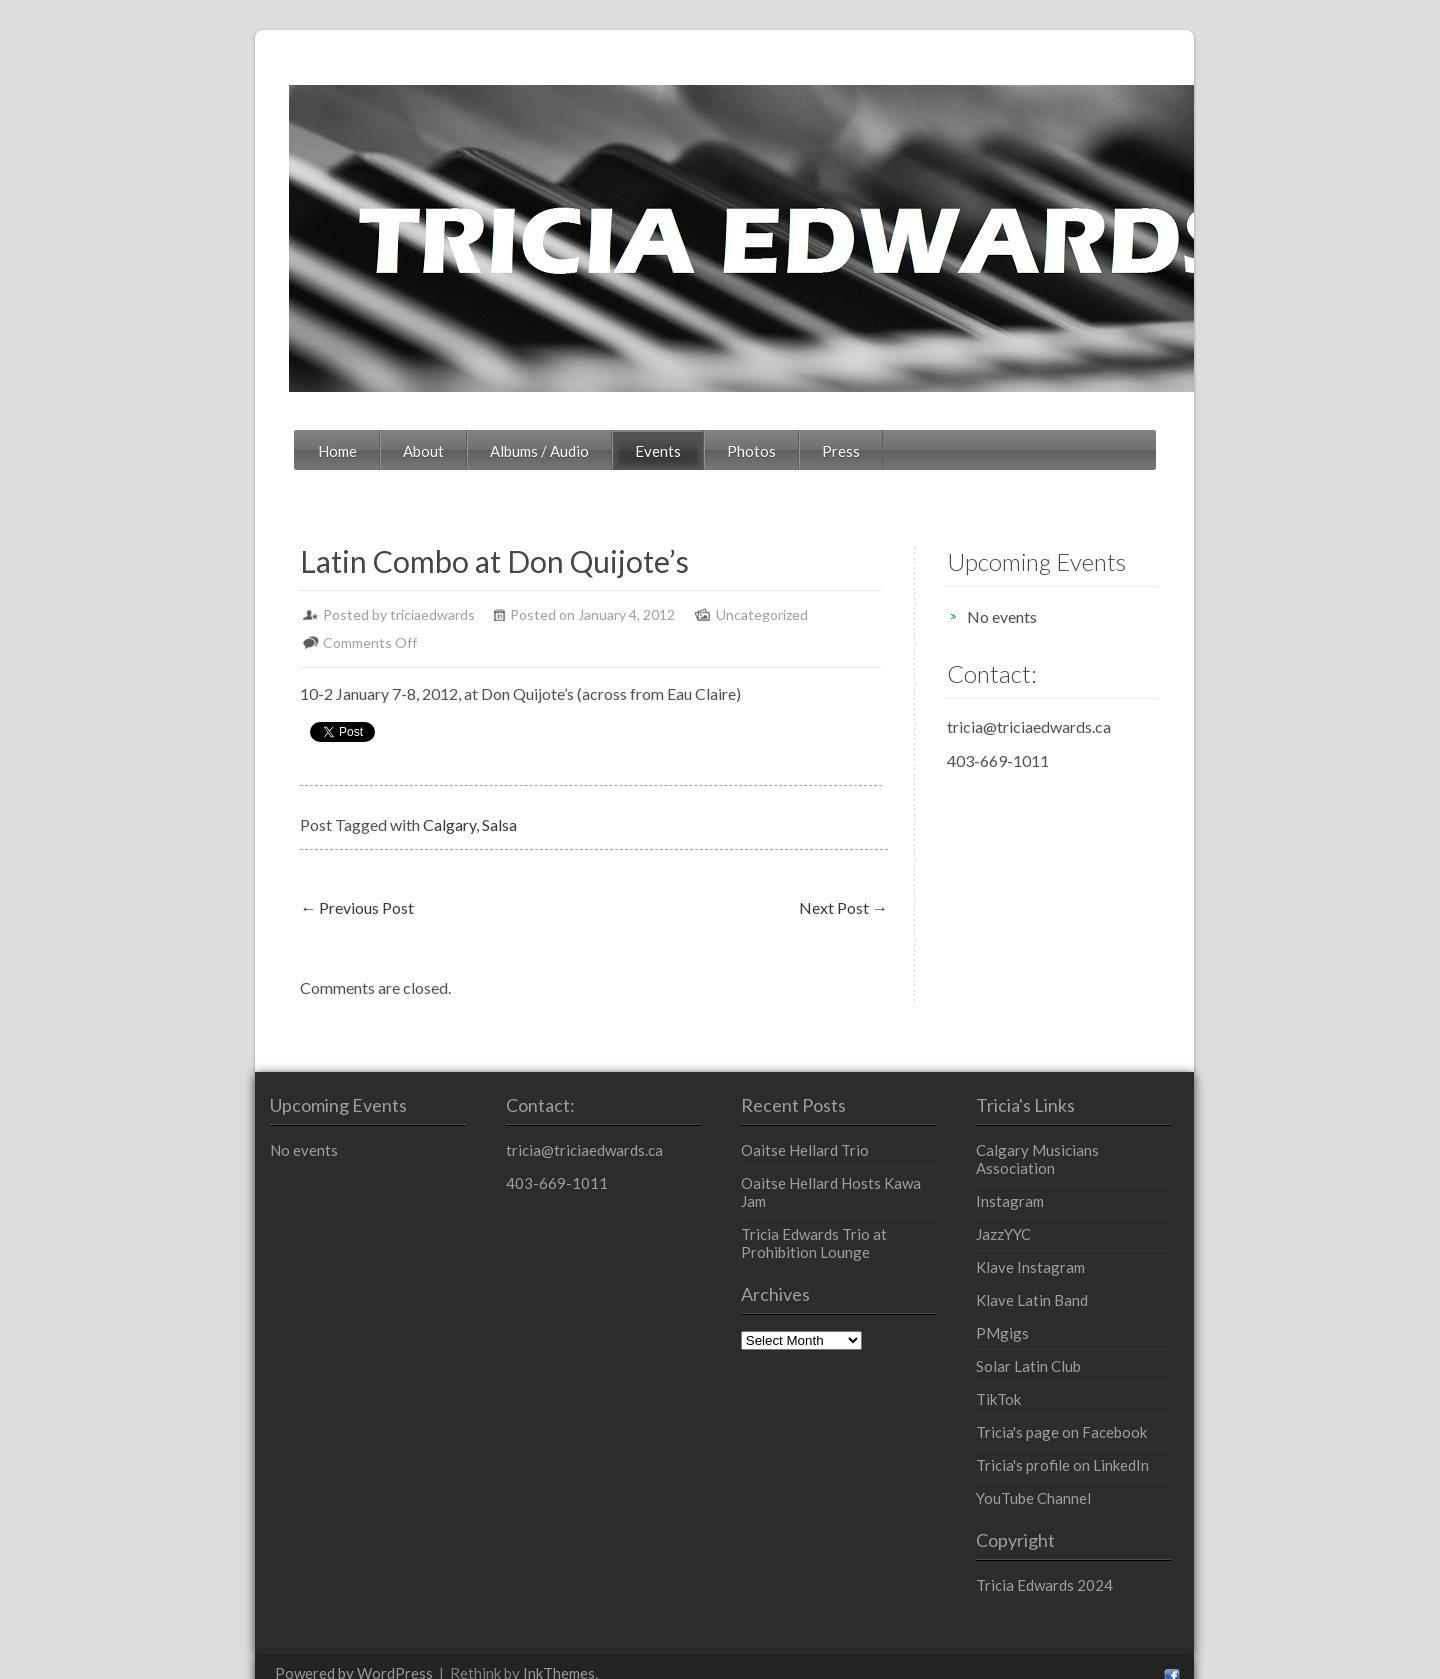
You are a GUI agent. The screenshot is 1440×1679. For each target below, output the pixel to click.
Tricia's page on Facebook (1115, 1386)
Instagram (1064, 1155)
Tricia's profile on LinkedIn (1116, 1419)
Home (215, 451)
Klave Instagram (1084, 1221)
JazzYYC (1057, 1188)
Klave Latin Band (1086, 1254)
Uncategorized (640, 614)
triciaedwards (310, 614)
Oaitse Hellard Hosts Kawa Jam (840, 1155)
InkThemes (437, 1627)
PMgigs (1056, 1287)
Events (536, 451)
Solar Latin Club (1082, 1320)
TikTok (1052, 1353)
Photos (629, 451)
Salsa (377, 796)
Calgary (327, 796)
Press (719, 451)
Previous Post (235, 879)
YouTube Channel (1087, 1452)
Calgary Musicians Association (1132, 1122)
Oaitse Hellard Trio (800, 1122)
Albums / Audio (417, 451)
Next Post (891, 879)
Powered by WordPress (232, 1627)
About (301, 451)
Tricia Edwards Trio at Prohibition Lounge (848, 1197)
